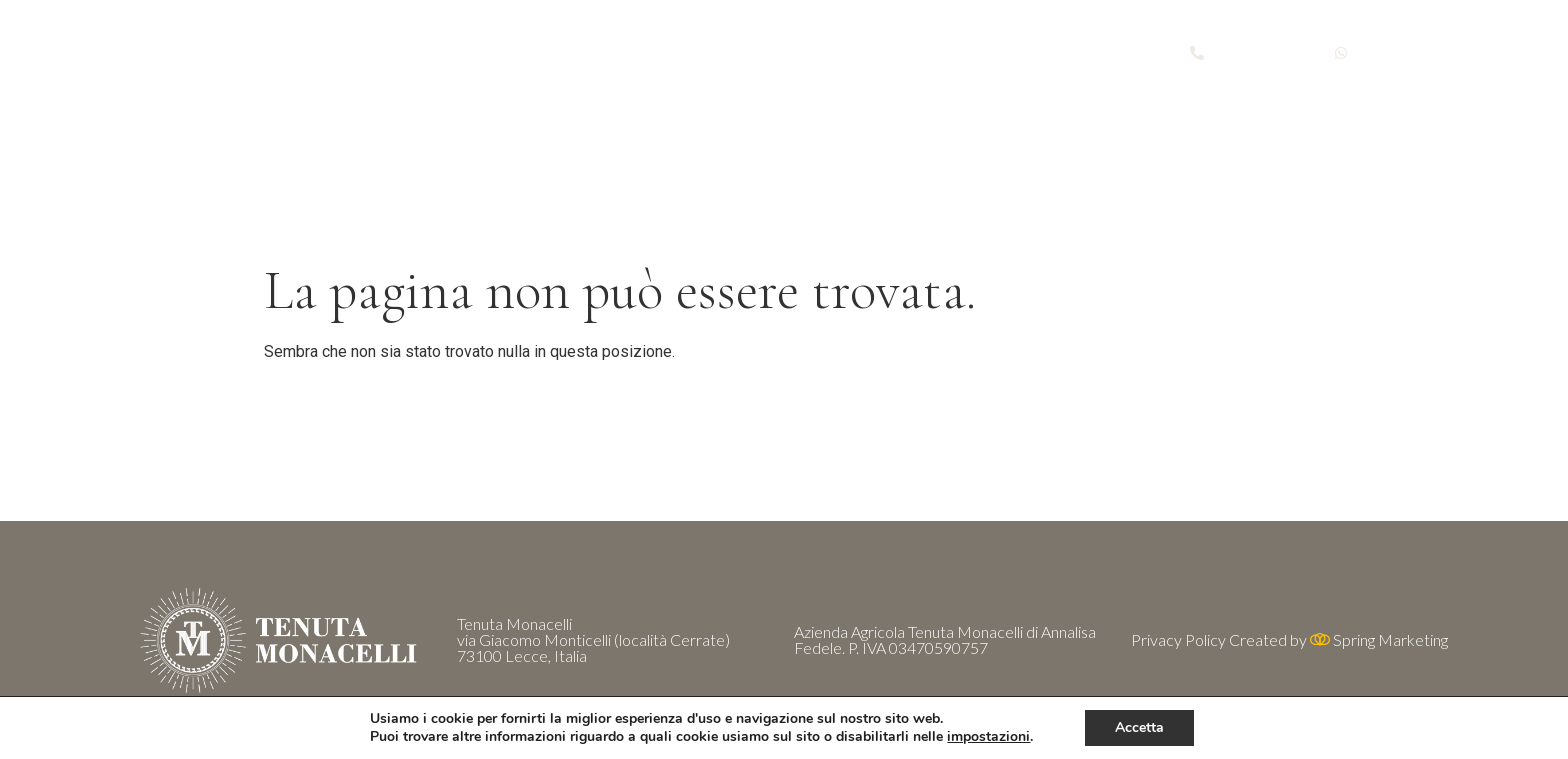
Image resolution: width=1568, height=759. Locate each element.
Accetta (1139, 727)
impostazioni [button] (988, 736)
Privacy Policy (1178, 639)
